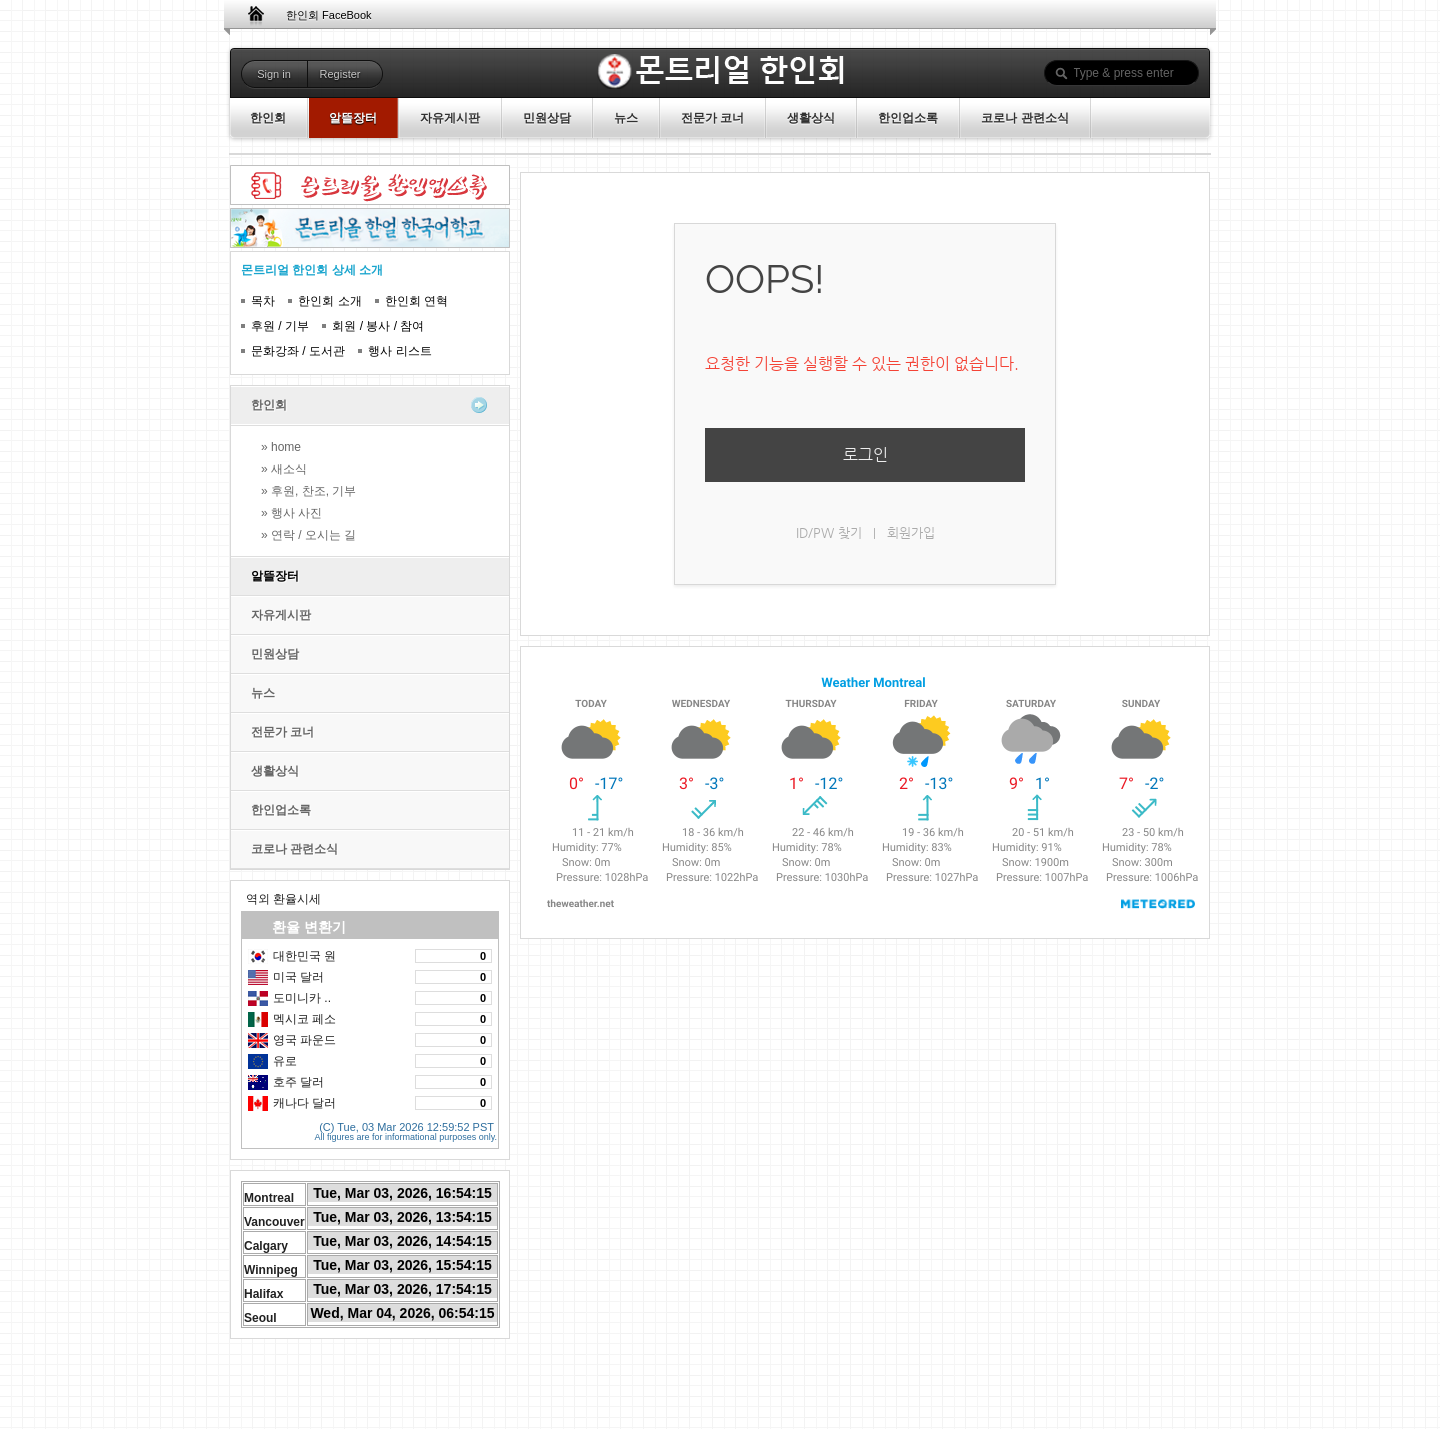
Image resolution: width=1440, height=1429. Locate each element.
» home (281, 447)
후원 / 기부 (280, 326)
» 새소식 (284, 469)
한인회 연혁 (416, 301)
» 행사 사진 (291, 513)
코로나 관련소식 (294, 849)
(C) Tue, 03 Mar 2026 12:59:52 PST (406, 1124)
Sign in (274, 74)
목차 (263, 301)
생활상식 (275, 771)
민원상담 (275, 654)
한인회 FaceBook (329, 15)
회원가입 (911, 532)
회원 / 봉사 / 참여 (378, 326)
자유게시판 (281, 615)
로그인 (865, 454)
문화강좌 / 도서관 (298, 351)
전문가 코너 (282, 732)
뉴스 (263, 693)
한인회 (269, 405)
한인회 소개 (329, 301)
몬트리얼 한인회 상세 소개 (312, 270)
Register (340, 74)
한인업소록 (281, 810)
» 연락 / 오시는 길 (308, 535)
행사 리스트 (399, 351)
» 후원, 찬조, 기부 (308, 491)
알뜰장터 (275, 576)
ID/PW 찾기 (829, 532)
